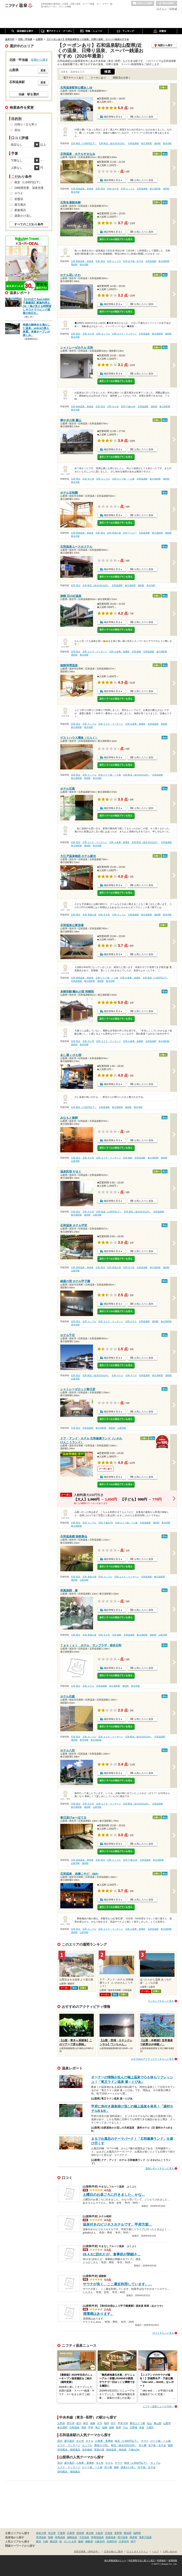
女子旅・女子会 (157, 2445)
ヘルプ (155, 2551)
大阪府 (99, 2533)
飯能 (80, 2541)
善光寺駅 (167, 143)
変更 (43, 70)
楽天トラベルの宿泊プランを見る (116, 239)
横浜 (38, 2541)
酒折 (83, 2427)
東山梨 (157, 2423)
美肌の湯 (99, 2449)
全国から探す (39, 59)
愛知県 (127, 2533)
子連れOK (134, 2449)
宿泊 (59, 2440)
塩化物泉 (87, 2449)
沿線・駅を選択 (29, 94)
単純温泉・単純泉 (116, 2449)
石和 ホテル (131, 1321)
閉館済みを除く (122, 77)
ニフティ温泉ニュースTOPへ (158, 2406)
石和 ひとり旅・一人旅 (123, 479)
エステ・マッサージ (68, 2445)
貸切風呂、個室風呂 (68, 2449)
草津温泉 (41, 2537)
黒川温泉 (123, 2537)
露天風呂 (69, 2440)
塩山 (149, 2423)
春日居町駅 (146, 143)
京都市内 (112, 2541)
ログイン (162, 8)
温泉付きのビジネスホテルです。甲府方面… (117, 2224)
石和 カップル (127, 188)
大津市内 (124, 2541)
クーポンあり (98, 77)
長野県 (118, 2533)
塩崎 (104, 2427)
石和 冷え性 (112, 188)
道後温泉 (111, 2537)
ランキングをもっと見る (161, 2001)
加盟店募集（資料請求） (87, 2551)
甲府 (90, 2427)
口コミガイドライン (137, 2551)
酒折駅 (157, 143)
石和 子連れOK (128, 406)
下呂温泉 (84, 2537)
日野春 (133, 2427)
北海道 (108, 2533)
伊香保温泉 (97, 2537)
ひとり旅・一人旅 (160, 2440)
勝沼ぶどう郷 (137, 2423)
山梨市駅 (75, 1161)
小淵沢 (150, 2427)
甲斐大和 (123, 2423)
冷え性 (80, 2440)
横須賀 (54, 2541)
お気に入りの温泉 (142, 3)
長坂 (141, 2427)
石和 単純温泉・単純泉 (82, 188)
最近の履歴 (166, 3)
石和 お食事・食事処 (119, 651)
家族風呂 (20, 210)
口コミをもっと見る (163, 2333)
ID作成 (173, 8)
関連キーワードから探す (20, 2545)
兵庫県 (71, 2533)
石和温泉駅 (133, 143)
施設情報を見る (112, 116)
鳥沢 (85, 2423)
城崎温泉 (72, 2537)
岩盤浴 (18, 199)
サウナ (145, 2440)
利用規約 (161, 2560)
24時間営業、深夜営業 (29, 187)
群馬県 (80, 2533)
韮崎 (111, 2427)
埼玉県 (52, 2533)
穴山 (125, 2427)
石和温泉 (74, 2427)
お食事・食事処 (104, 2440)
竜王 (97, 2427)
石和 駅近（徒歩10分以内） (112, 143)
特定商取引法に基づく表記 (141, 2560)
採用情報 (172, 2560)
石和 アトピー (130, 533)
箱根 (50, 2537)
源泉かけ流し (101, 2445)
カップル (87, 2445)
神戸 (133, 2541)
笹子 (113, 2423)
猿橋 (92, 2423)
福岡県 (137, 2533)
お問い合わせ (170, 2551)
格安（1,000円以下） (127, 2440)
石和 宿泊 (100, 188)
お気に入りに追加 (143, 116)
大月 (99, 2423)
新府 (118, 2427)
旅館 (170, 2445)
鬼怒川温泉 (145, 2537)
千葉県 (61, 2533)
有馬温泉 (60, 2537)
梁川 (78, 2423)
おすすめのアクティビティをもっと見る (152, 2059)
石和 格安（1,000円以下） (84, 143)
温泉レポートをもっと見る (159, 2168)
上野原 (61, 2423)
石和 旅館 (136, 651)
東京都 (90, 2533)
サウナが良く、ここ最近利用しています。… (117, 2284)
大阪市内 (100, 2541)
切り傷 (142, 2445)
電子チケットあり (73, 77)
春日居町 (62, 2427)
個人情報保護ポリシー (115, 2560)
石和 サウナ (131, 1375)
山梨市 (167, 2423)
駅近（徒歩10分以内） (124, 2445)
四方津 (70, 2423)
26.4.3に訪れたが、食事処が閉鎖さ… (112, 2254)
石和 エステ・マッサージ (124, 334)
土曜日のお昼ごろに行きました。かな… (114, 2195)
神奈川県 (41, 2533)
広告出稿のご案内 (113, 2551)
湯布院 (133, 2537)
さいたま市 (70, 2541)
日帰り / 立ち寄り (25, 124)
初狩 (106, 2423)
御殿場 (89, 2541)
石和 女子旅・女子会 (133, 261)
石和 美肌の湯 (114, 533)
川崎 (45, 2541)
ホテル (89, 2440)
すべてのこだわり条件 (28, 224)
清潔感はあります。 (98, 2314)
